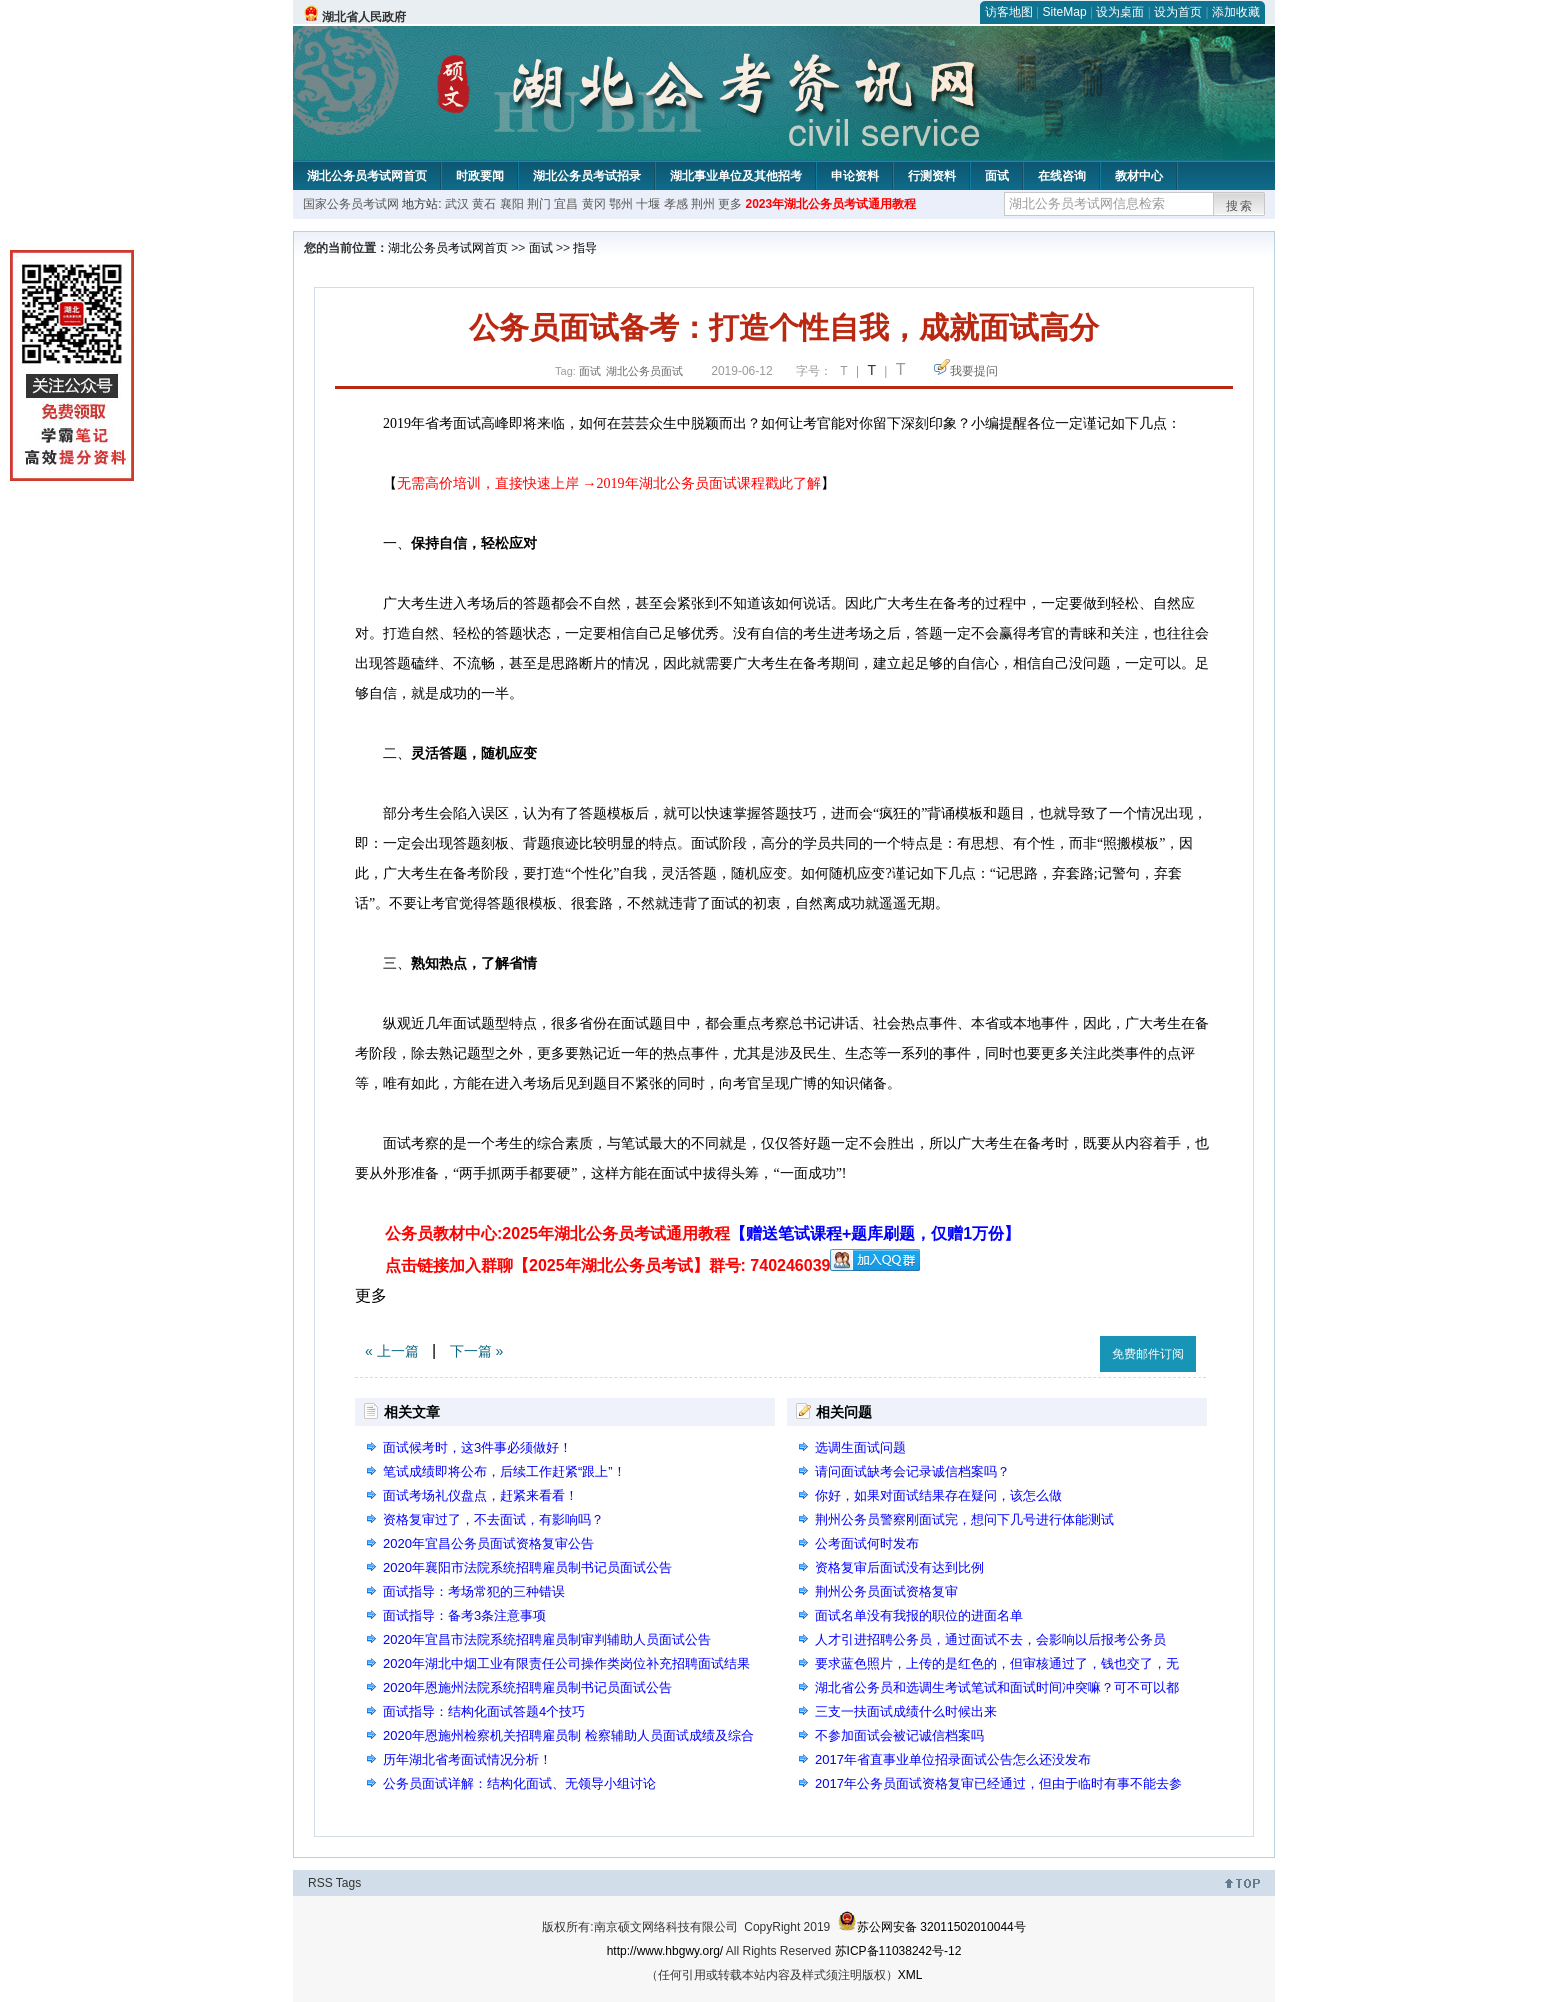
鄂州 (621, 204)
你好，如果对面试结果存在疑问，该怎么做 (938, 1495)
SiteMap (1065, 12)
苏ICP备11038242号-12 (898, 1951)
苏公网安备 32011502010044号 (931, 1927)
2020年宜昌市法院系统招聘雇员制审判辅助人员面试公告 (547, 1639)
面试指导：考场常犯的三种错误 (474, 1591)
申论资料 (855, 176)
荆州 (703, 204)
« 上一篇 (392, 1351)
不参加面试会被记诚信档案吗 (899, 1735)
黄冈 (594, 204)
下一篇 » (477, 1351)
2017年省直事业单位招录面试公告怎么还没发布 (953, 1759)
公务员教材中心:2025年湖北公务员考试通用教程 (702, 1233)
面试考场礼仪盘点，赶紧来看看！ (480, 1495)
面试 (997, 176)
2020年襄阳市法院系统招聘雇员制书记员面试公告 (527, 1567)
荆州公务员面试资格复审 (886, 1591)
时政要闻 (480, 176)
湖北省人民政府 (364, 17)
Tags (348, 1883)
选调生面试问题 (860, 1447)
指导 (585, 248)
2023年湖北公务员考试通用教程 (830, 204)
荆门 (539, 204)
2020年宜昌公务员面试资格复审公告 (488, 1543)
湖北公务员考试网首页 (367, 176)
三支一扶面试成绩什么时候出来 (906, 1711)
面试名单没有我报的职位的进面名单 (919, 1615)
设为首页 (1178, 12)
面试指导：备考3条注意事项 (464, 1615)
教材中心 (1139, 176)
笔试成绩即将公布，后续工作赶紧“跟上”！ (504, 1471)
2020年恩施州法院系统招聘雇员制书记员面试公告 (527, 1687)
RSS (320, 1883)
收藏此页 (1063, 1350)
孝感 (676, 204)
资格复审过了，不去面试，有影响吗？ (493, 1519)
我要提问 (974, 371)
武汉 (457, 204)
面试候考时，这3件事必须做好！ (477, 1447)
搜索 (1240, 206)
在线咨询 (1062, 176)
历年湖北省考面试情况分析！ (467, 1759)
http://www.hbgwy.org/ (665, 1951)
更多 (730, 204)
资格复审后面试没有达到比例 (899, 1567)
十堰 (648, 204)
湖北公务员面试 (644, 371)
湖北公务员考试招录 (587, 176)
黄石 (484, 204)
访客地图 (1009, 12)
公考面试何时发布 (867, 1543)
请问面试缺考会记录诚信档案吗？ (912, 1471)
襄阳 (512, 204)
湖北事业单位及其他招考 (736, 176)
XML (910, 1975)
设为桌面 (1120, 12)
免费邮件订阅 (1148, 1354)
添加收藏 (1236, 12)
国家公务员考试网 (351, 204)
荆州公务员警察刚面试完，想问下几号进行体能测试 (964, 1519)
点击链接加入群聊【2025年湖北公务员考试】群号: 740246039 (607, 1265)
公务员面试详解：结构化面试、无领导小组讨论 (519, 1783)
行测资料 (932, 176)
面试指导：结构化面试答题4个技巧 (484, 1711)
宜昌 (566, 204)
